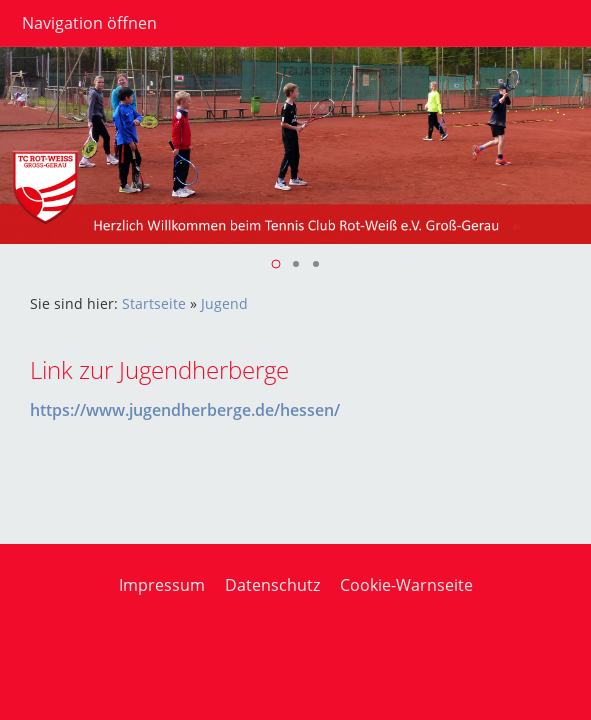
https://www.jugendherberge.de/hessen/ (185, 410)
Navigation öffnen (89, 23)
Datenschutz (272, 585)
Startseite (154, 303)
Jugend (224, 303)
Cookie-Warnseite (406, 585)
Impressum (162, 585)
